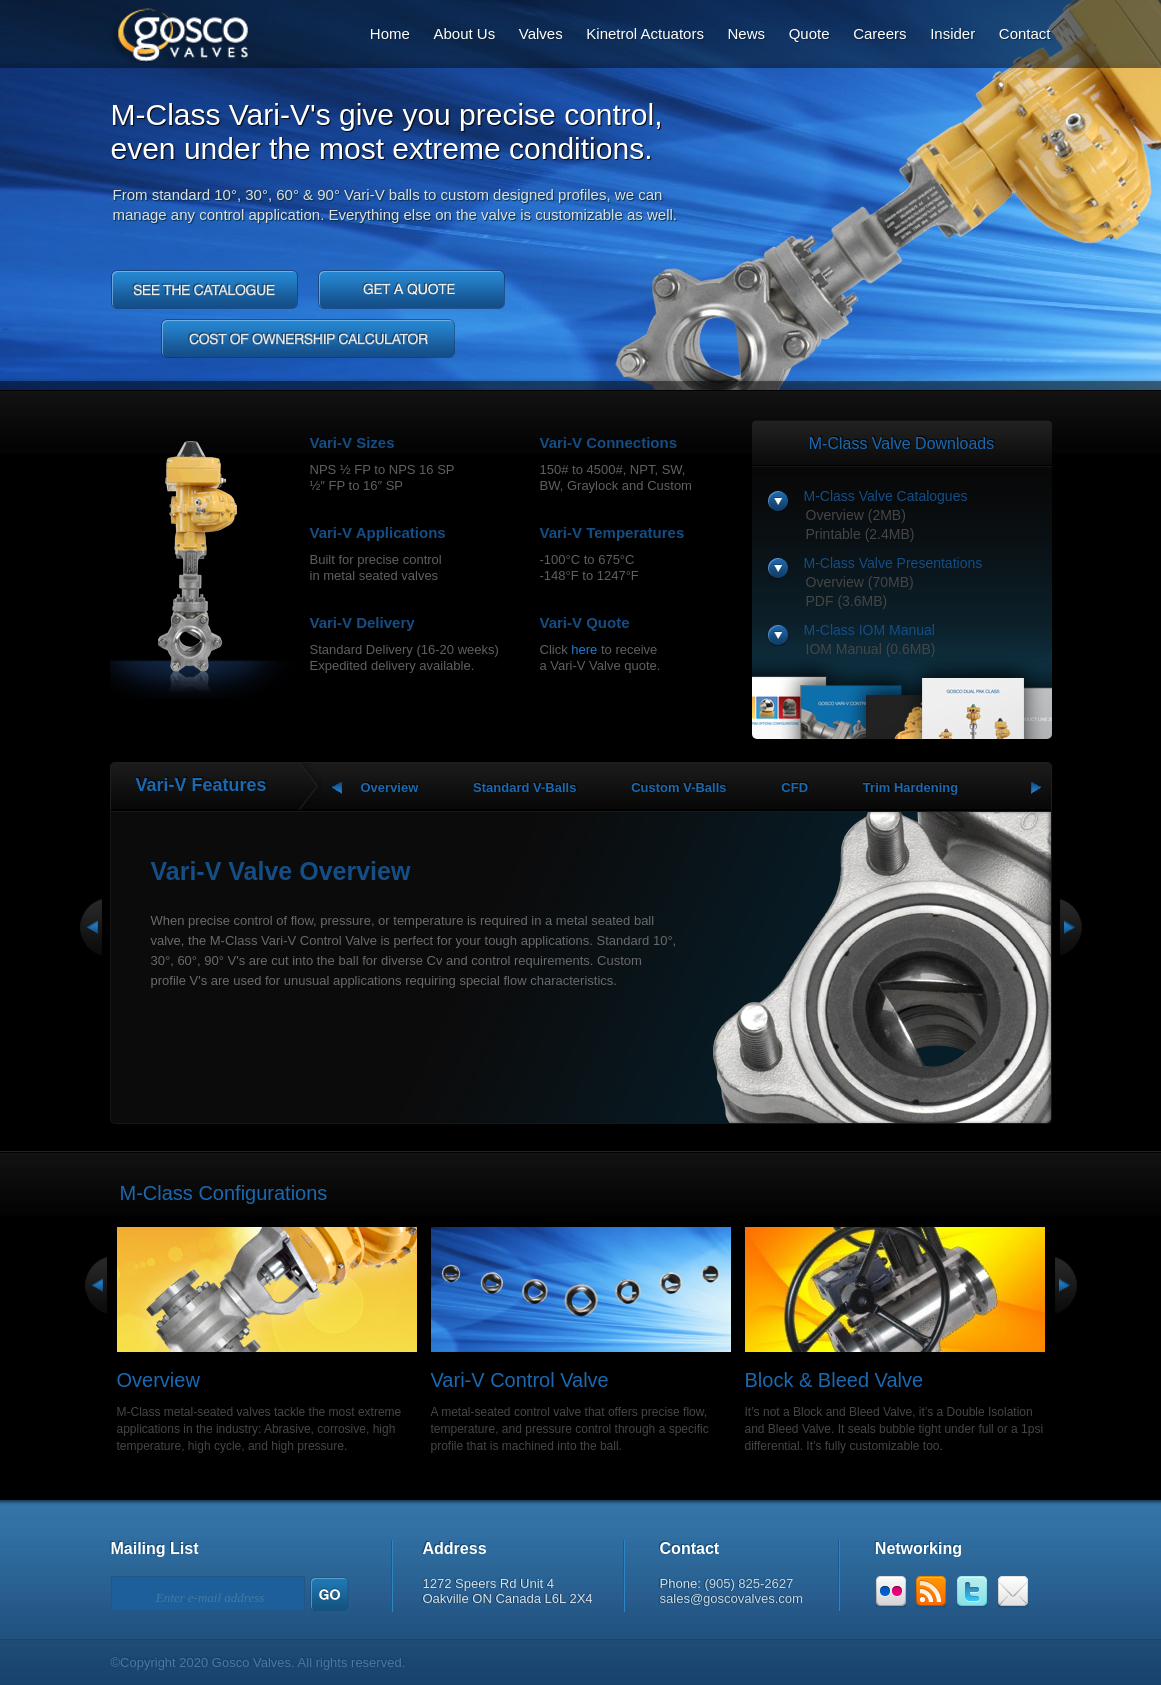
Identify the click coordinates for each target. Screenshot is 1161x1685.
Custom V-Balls (678, 787)
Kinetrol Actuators (645, 33)
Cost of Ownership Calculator (308, 338)
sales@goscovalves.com (731, 1598)
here (584, 649)
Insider (952, 33)
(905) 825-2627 (748, 1583)
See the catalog (204, 289)
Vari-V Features (201, 785)
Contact (1025, 33)
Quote (809, 33)
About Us (464, 33)
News (747, 33)
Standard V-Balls (524, 787)
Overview (390, 787)
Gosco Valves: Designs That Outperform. (168, 31)
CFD (794, 787)
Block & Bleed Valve (834, 1380)
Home (390, 33)
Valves (541, 33)
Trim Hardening (910, 787)
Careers (879, 33)
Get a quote (411, 289)
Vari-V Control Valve (520, 1380)
